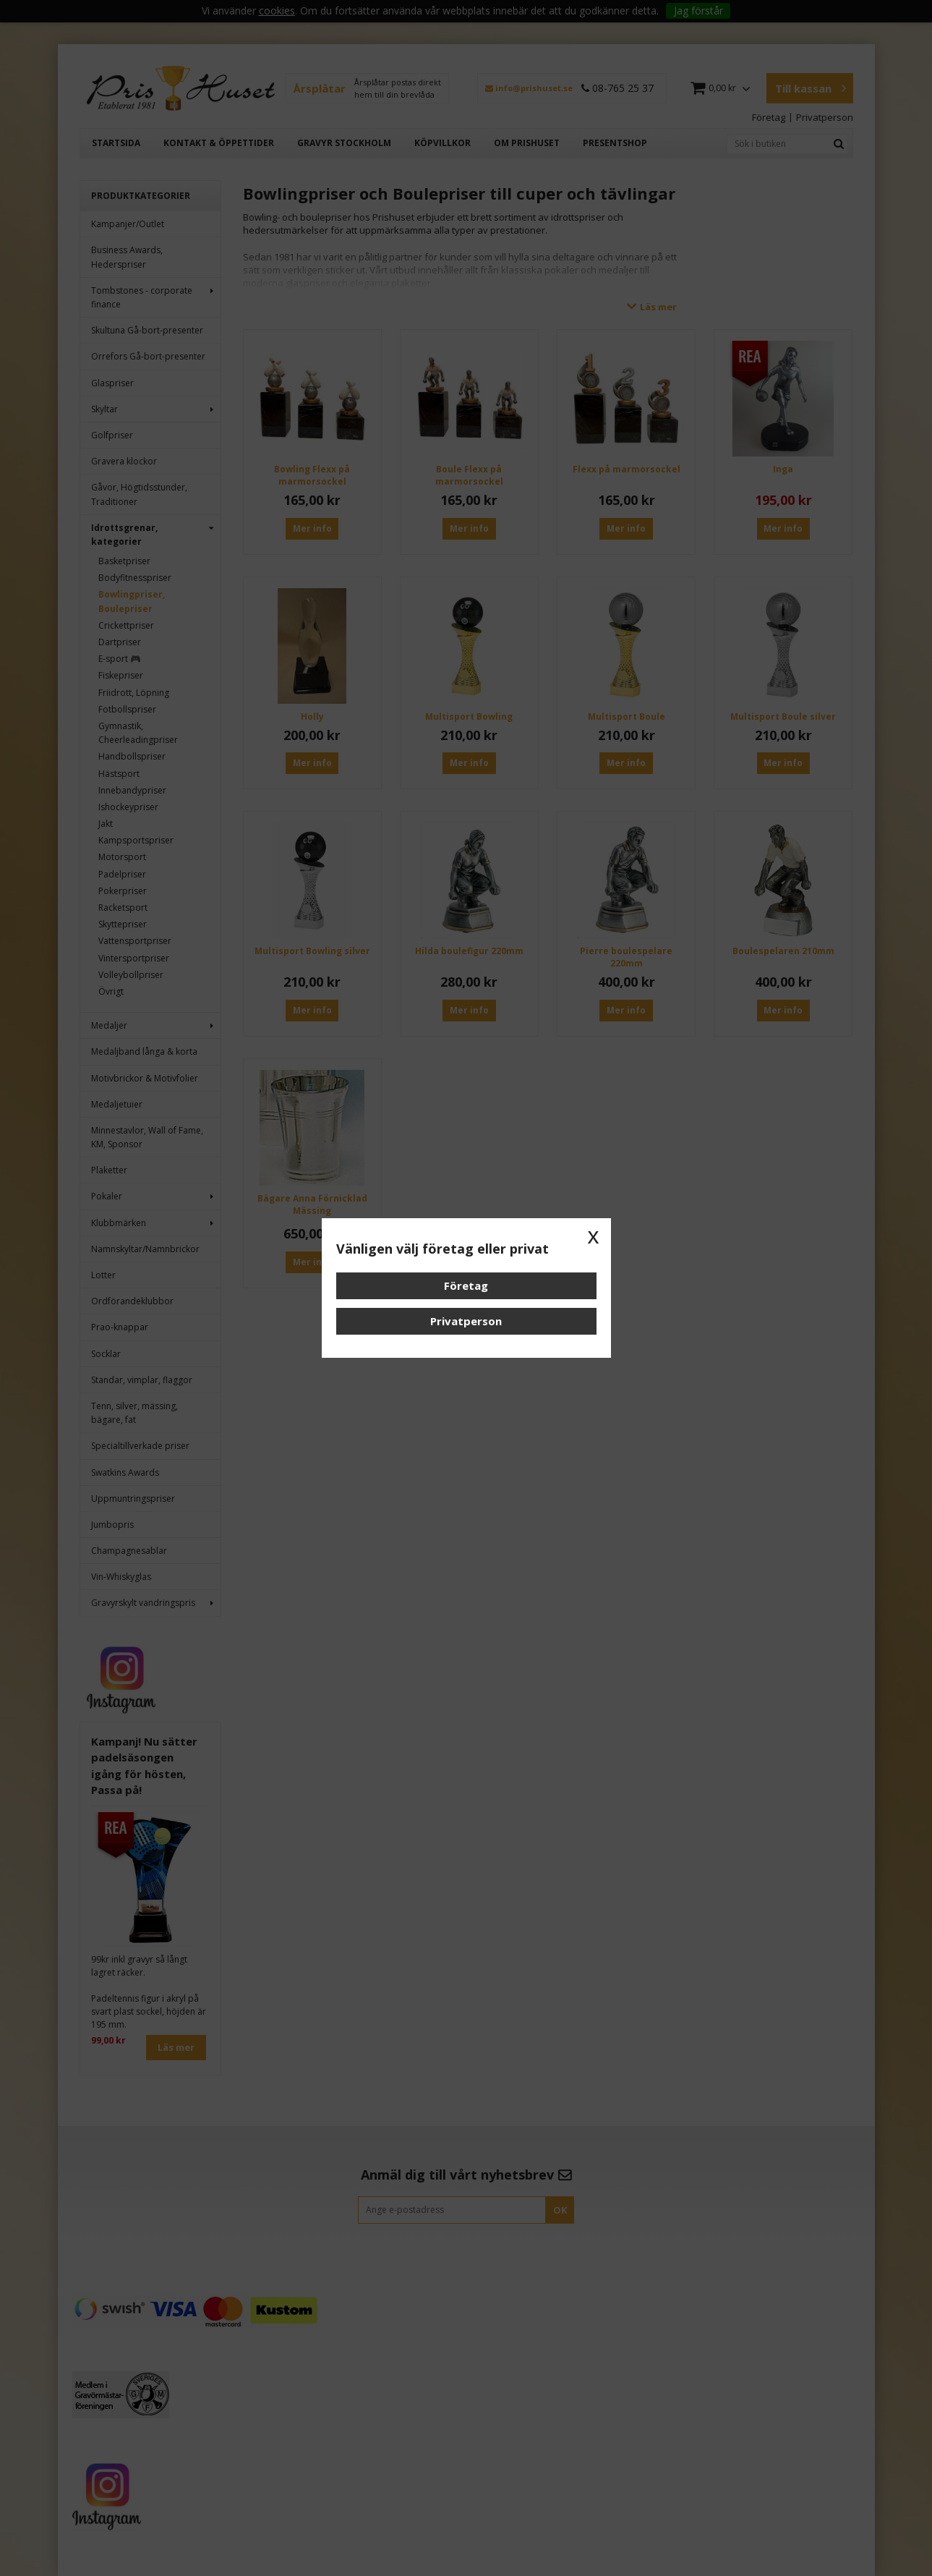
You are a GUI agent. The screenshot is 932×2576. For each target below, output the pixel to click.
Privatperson (466, 1321)
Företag (466, 1285)
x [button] (593, 1236)
